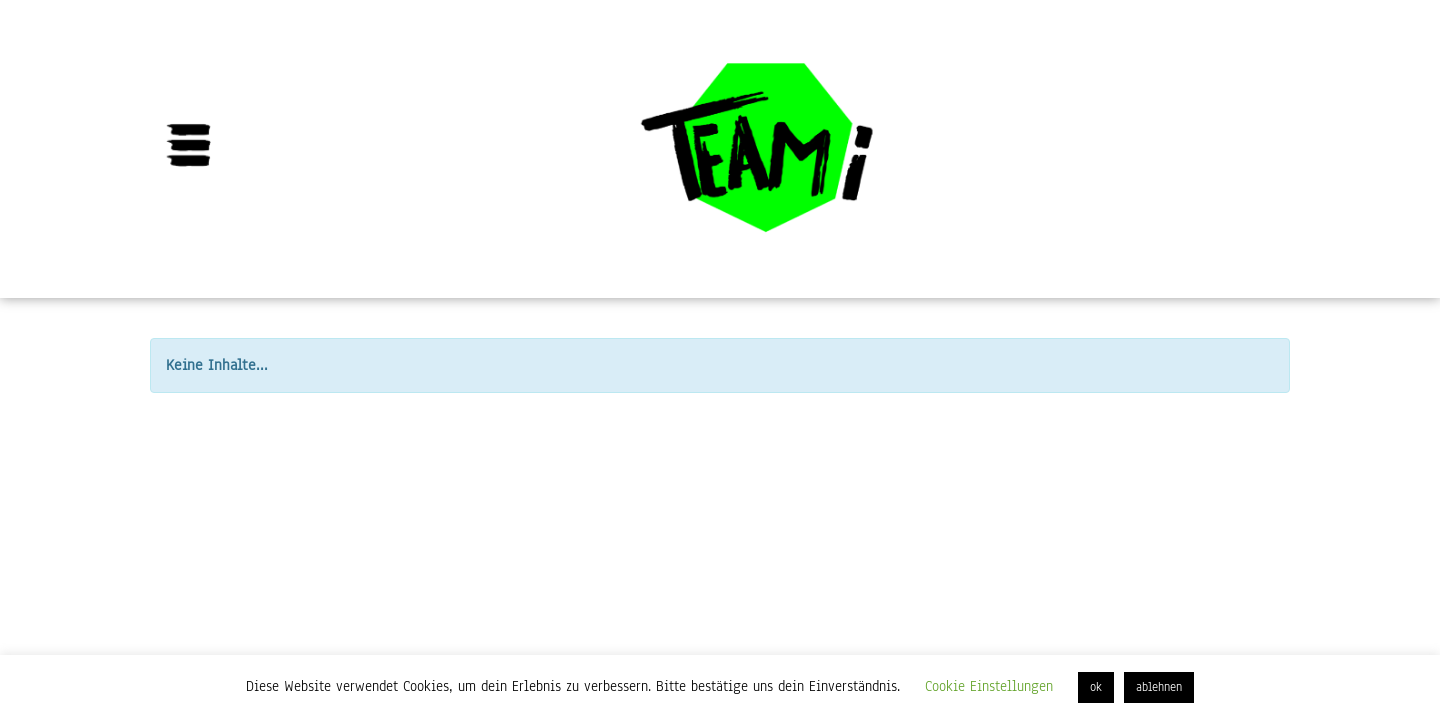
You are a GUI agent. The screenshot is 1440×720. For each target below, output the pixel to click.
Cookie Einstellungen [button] (989, 686)
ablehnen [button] (1159, 687)
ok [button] (1096, 687)
